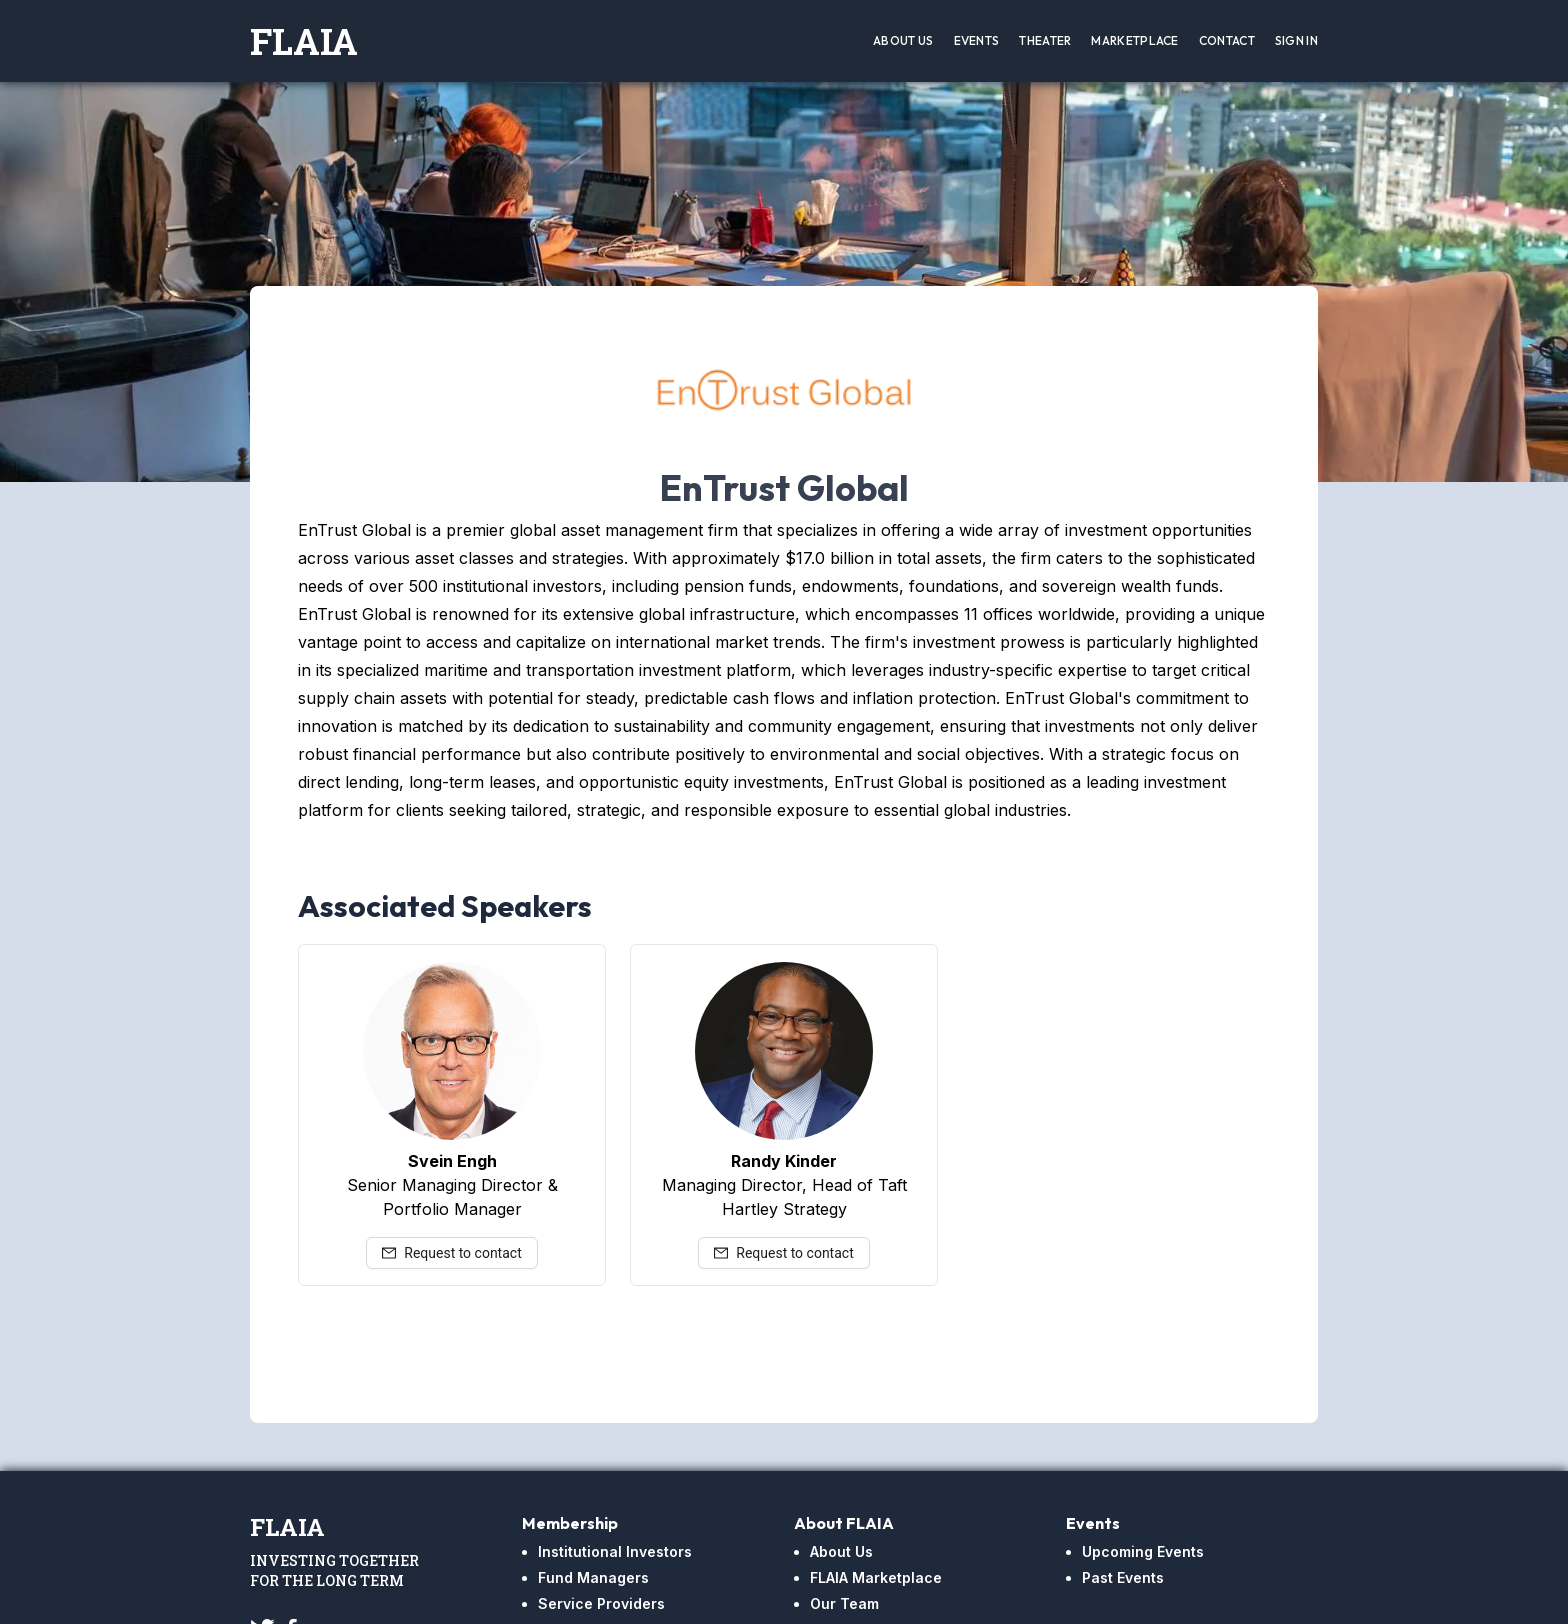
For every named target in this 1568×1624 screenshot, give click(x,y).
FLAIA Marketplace (876, 1577)
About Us (903, 40)
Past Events (1123, 1577)
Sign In (1296, 40)
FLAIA (304, 41)
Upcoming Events (1143, 1551)
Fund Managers (593, 1577)
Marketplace (1134, 40)
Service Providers (601, 1603)
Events (977, 40)
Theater (1045, 40)
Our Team (844, 1603)
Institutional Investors (615, 1551)
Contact (1227, 40)
